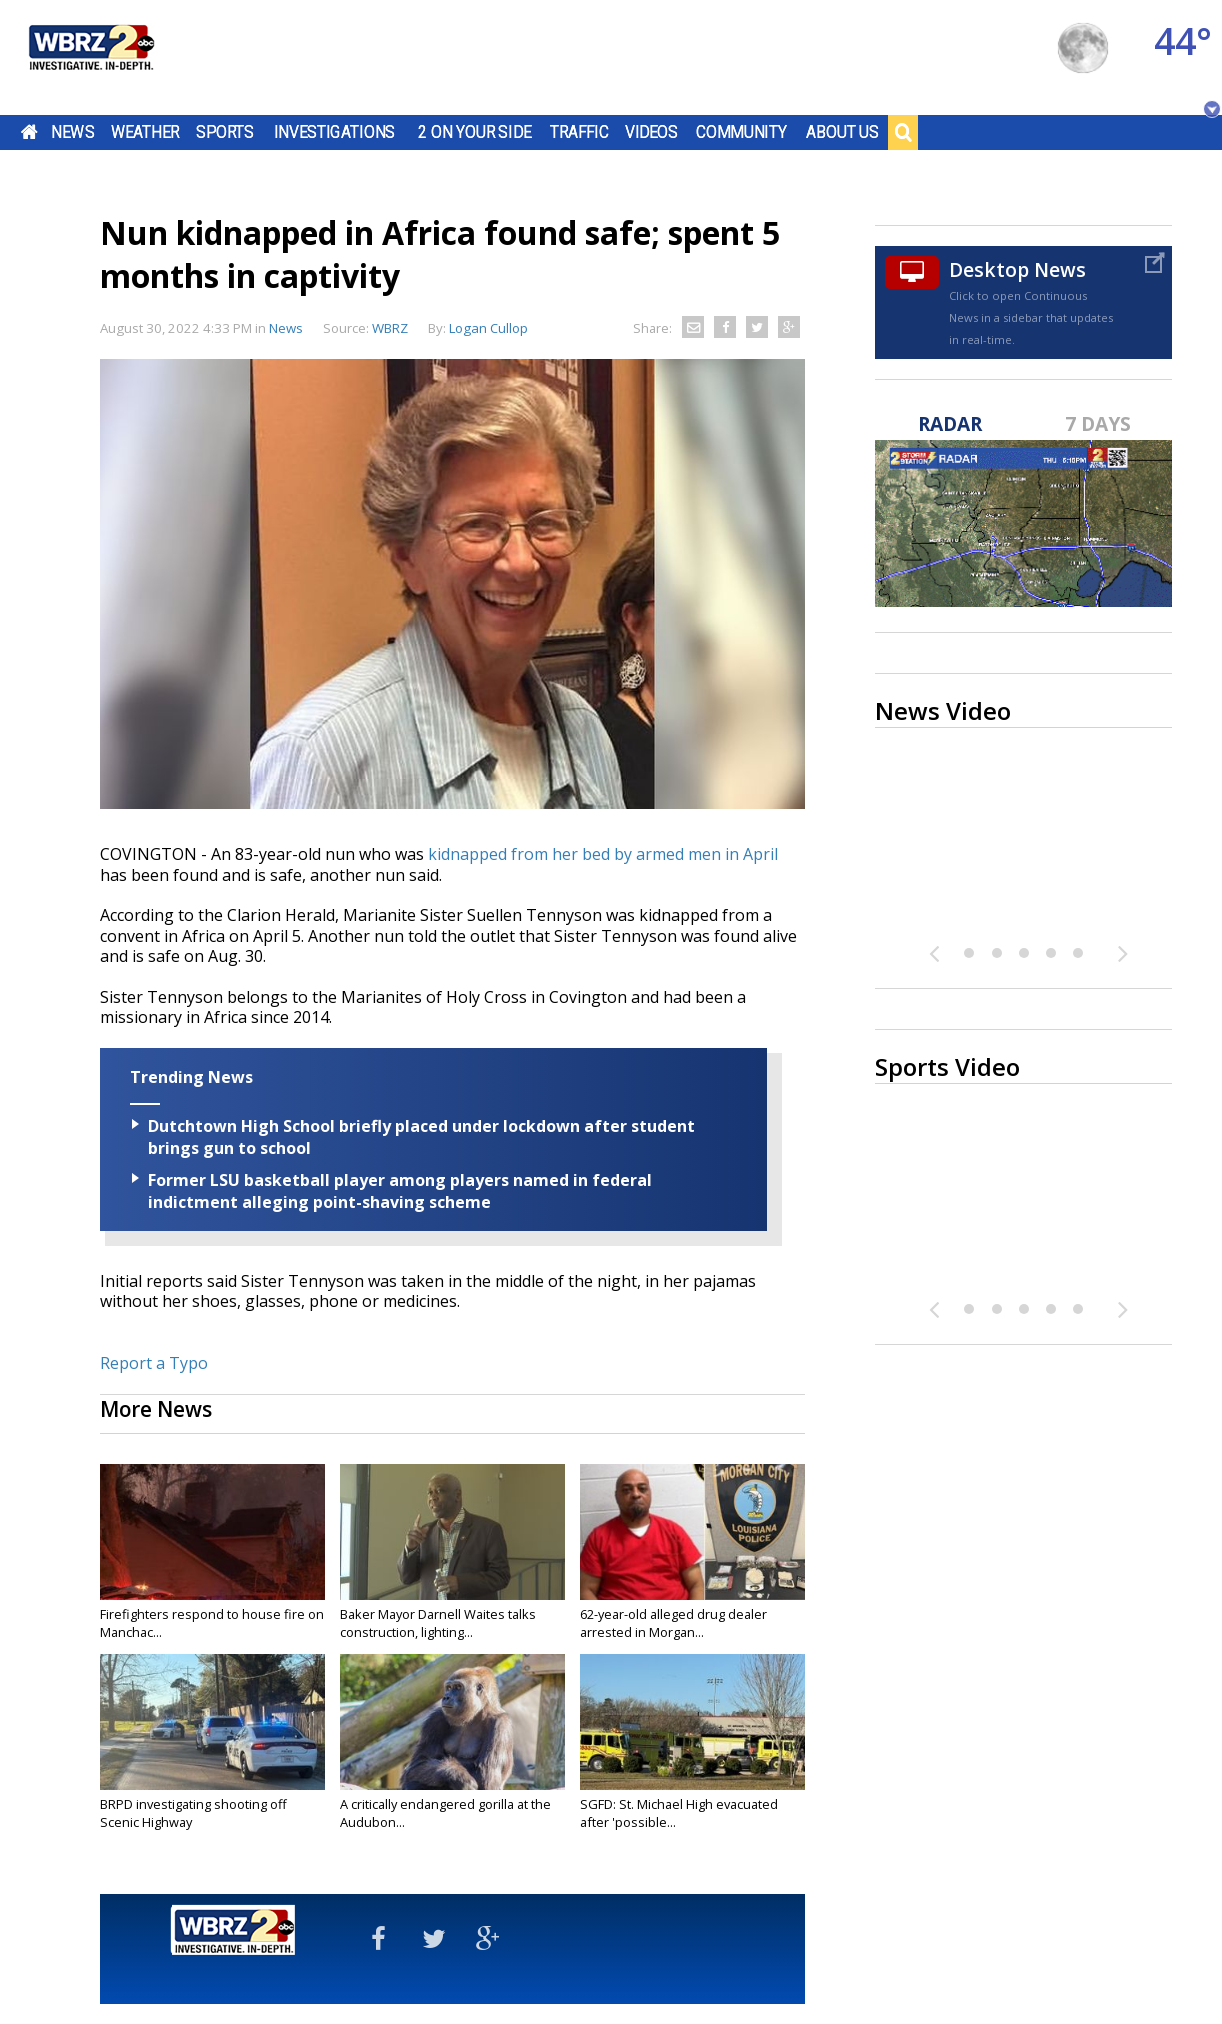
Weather (145, 132)
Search (903, 132)
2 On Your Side (474, 132)
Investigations (335, 132)
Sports (225, 132)
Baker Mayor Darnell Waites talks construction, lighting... (438, 1623)
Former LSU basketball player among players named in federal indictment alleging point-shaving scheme (400, 1191)
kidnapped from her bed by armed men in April (603, 854)
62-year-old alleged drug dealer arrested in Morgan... (673, 1623)
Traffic (579, 132)
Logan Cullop (488, 328)
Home (29, 132)
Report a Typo (154, 1363)
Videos (651, 132)
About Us (842, 132)
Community (741, 132)
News (72, 132)
